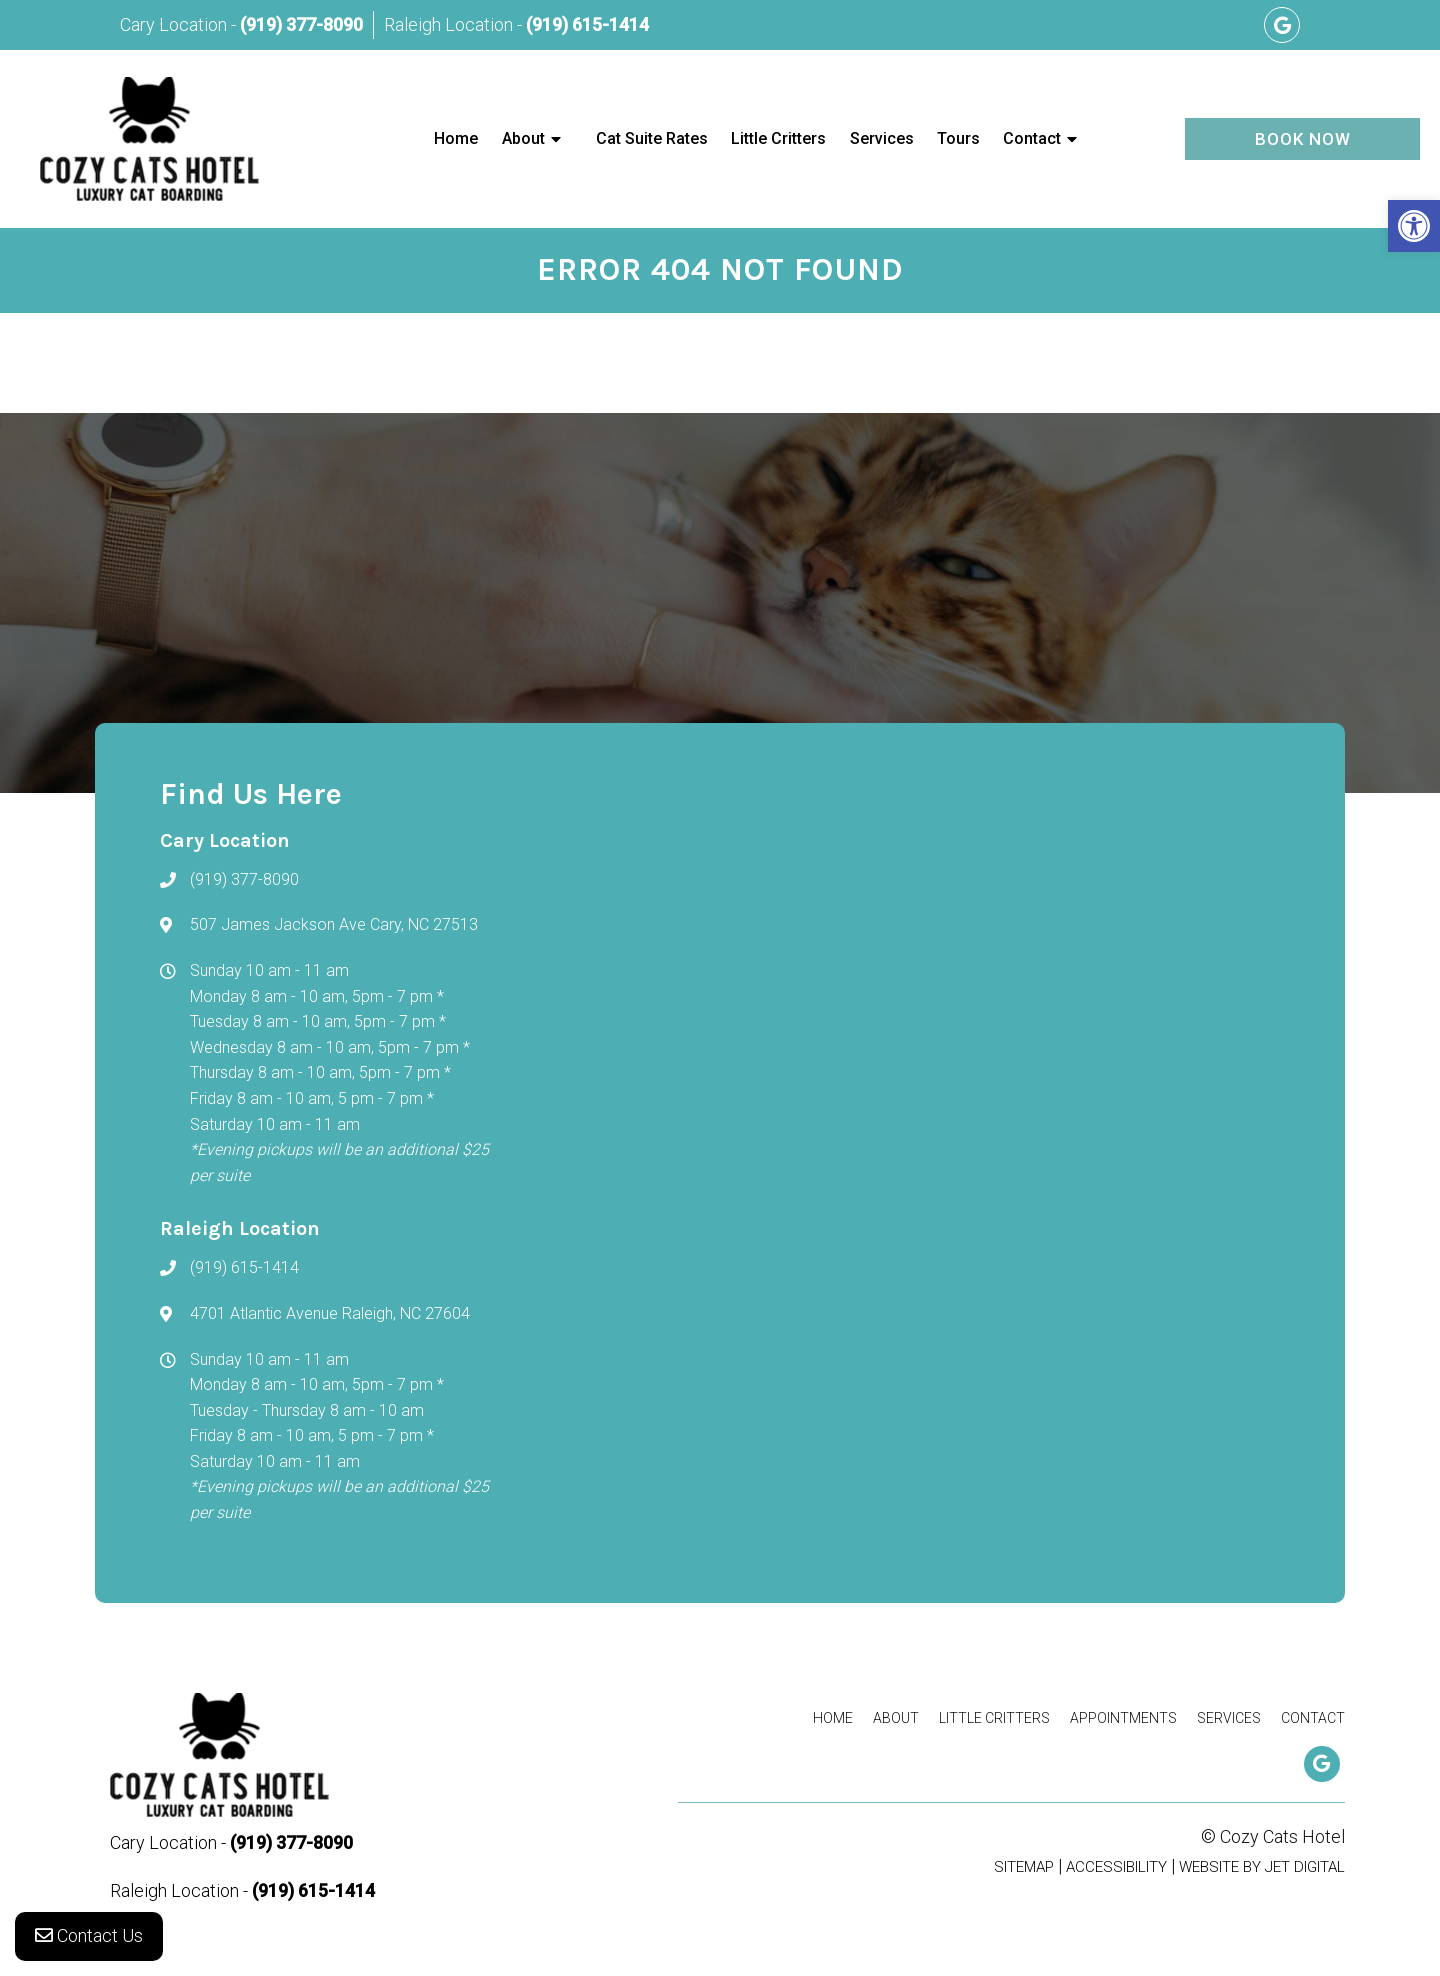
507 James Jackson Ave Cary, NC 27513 (334, 924)
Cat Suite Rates (652, 138)
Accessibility (1116, 1867)
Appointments (1123, 1718)
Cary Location (175, 24)
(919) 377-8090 (301, 24)
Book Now (1303, 139)
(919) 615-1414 (587, 24)
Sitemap (1024, 1867)
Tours (958, 138)
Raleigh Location (450, 24)
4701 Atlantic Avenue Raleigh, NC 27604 (330, 1313)
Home (456, 138)
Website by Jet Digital (1262, 1867)
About (523, 138)
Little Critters (778, 138)
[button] (1414, 226)
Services (882, 138)
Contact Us (89, 1935)
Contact (1032, 138)
